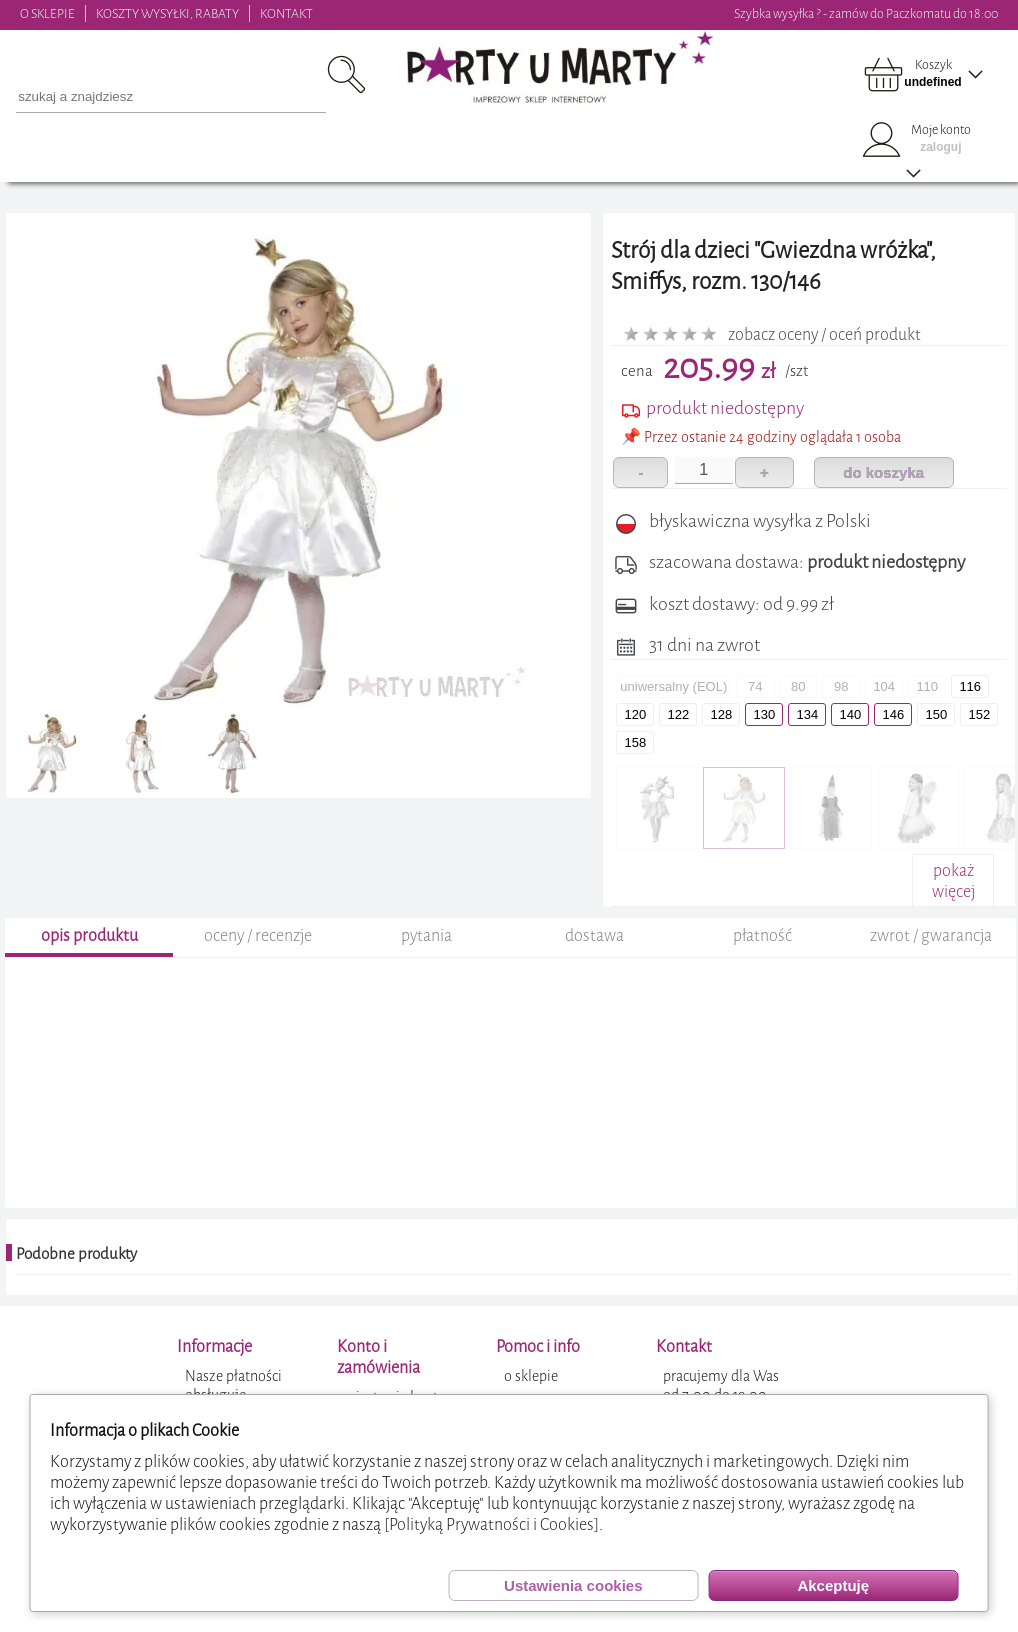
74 (755, 686)
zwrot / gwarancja (931, 969)
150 (936, 714)
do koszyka (883, 472)
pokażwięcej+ (953, 891)
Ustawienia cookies (573, 1585)
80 (798, 686)
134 (807, 714)
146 (893, 714)
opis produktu (89, 969)
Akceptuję (833, 1585)
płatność (762, 969)
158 (635, 742)
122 (678, 714)
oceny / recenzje (258, 969)
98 (841, 686)
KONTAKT (286, 13)
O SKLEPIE (47, 13)
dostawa (594, 969)
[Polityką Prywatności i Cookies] (491, 1524)
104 (884, 686)
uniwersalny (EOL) (673, 686)
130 (764, 714)
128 (721, 714)
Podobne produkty (76, 1288)
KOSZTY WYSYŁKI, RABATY (167, 13)
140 (850, 714)
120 (635, 714)
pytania (426, 969)
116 (970, 686)
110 (927, 686)
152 (979, 714)
